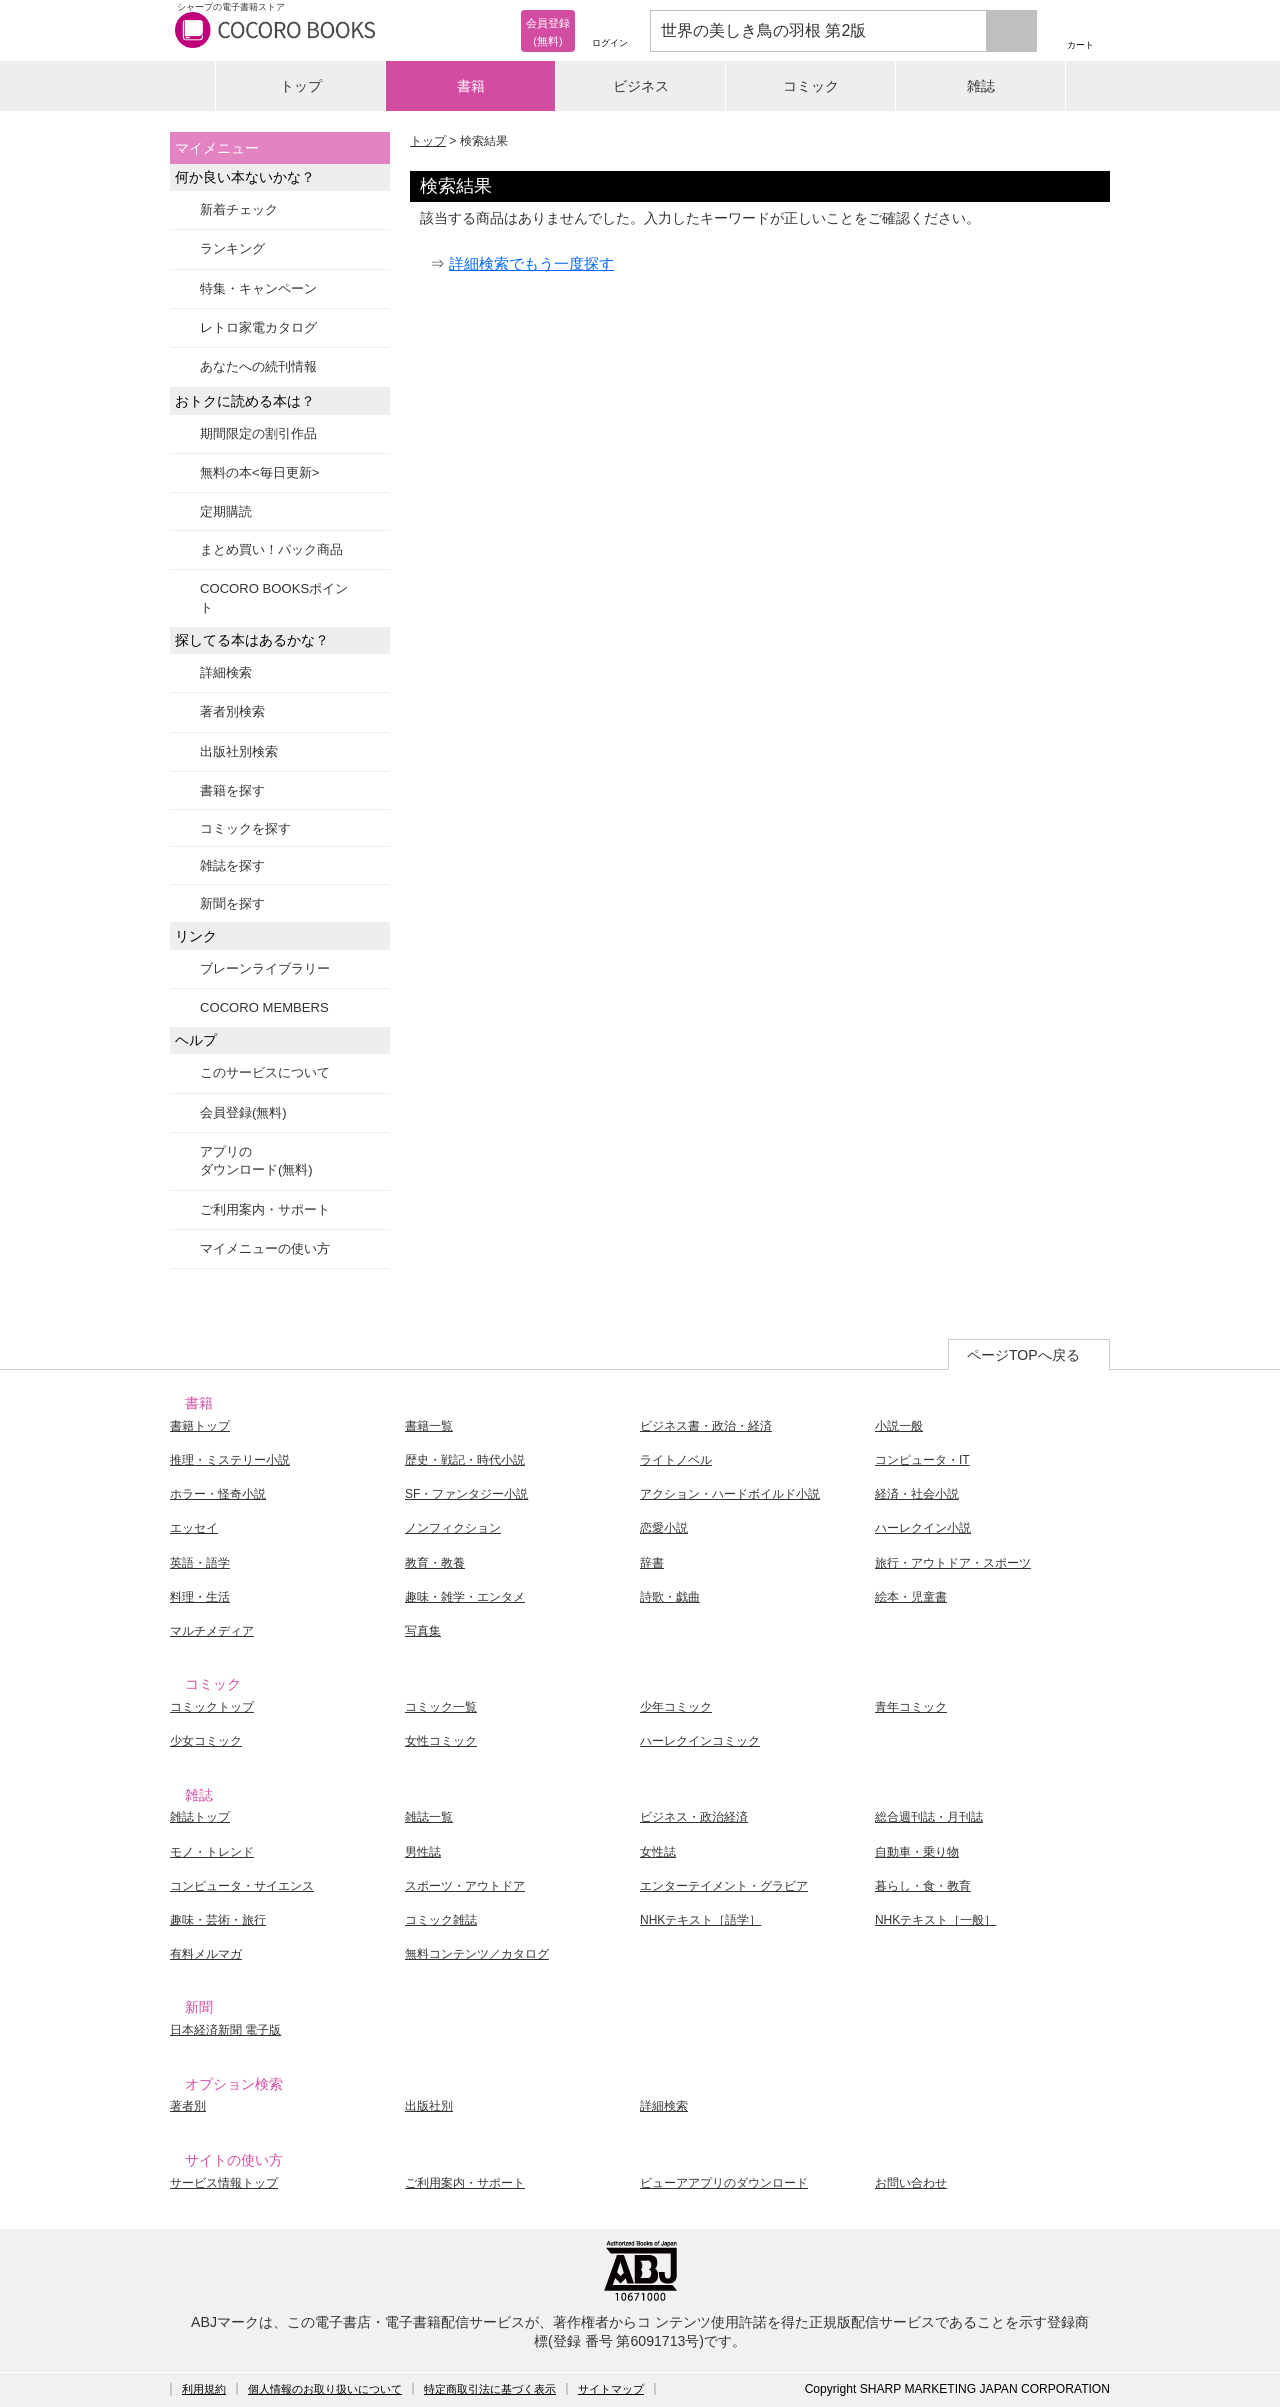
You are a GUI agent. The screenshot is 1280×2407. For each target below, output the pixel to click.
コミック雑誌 (441, 1920)
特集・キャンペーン (258, 288)
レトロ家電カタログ (258, 327)
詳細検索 (226, 672)
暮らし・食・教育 (923, 1886)
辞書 (652, 1563)
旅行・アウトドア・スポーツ (953, 1563)
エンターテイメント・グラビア (724, 1886)
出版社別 (429, 2106)
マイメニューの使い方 (265, 1248)
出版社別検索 (239, 751)
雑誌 (981, 86)
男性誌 (423, 1852)
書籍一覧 (429, 1426)
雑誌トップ (200, 1817)
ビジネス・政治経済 (694, 1817)
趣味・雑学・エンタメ (465, 1597)
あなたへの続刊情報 (258, 366)
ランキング (232, 248)
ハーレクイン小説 (923, 1528)
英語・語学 (200, 1563)
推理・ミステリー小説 (230, 1460)
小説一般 (899, 1426)
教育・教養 (435, 1563)
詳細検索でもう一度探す (531, 263)
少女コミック (206, 1741)
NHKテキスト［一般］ (935, 1920)
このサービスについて (265, 1072)
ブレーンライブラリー (265, 968)
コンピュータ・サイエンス (242, 1886)
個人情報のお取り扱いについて (325, 2389)
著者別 (188, 2106)
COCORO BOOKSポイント (274, 597)
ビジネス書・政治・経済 (706, 1426)
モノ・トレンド (212, 1852)
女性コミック (441, 1741)
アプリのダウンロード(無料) (256, 1160)
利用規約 (204, 2389)
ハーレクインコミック (700, 1741)
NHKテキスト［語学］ (700, 1920)
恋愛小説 (664, 1528)
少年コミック (676, 1707)
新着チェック (239, 209)
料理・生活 (200, 1597)
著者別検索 (232, 711)
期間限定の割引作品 (258, 433)
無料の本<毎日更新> (259, 472)
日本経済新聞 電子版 (225, 2030)
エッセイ (194, 1528)
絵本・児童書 (911, 1597)
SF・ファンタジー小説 (466, 1494)
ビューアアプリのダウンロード (724, 2183)
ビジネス (641, 86)
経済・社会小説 (917, 1494)
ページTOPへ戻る (1023, 1355)
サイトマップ (611, 2389)
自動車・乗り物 (917, 1852)
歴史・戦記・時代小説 (465, 1460)
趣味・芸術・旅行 (218, 1920)
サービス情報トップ (224, 2183)
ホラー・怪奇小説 (218, 1494)
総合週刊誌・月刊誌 (929, 1817)
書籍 (471, 86)
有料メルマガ (206, 1954)
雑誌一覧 (429, 1817)
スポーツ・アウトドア (465, 1886)
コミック (811, 86)
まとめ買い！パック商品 (271, 549)
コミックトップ (212, 1707)
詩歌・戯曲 (670, 1597)
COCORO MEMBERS (264, 1007)
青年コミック (911, 1707)
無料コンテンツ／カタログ (477, 1954)
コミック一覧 (441, 1707)
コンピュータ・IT (922, 1460)
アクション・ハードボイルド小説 (730, 1494)
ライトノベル (676, 1460)
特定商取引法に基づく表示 (490, 2389)
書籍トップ (200, 1426)
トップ (301, 86)
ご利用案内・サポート (265, 1209)
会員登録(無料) (243, 1112)
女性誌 (658, 1852)
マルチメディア (212, 1631)
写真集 (423, 1631)
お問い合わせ (911, 2183)
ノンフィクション (453, 1528)
